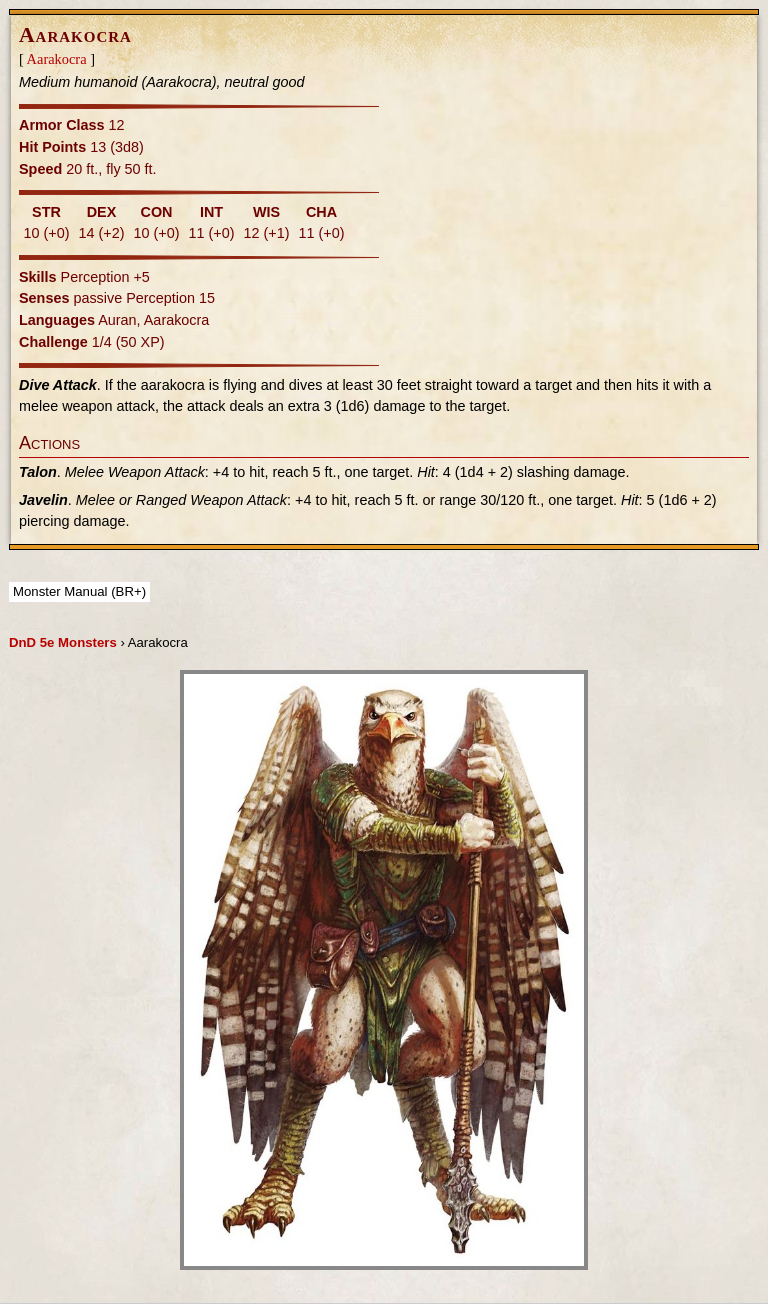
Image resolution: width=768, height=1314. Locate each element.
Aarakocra (57, 59)
